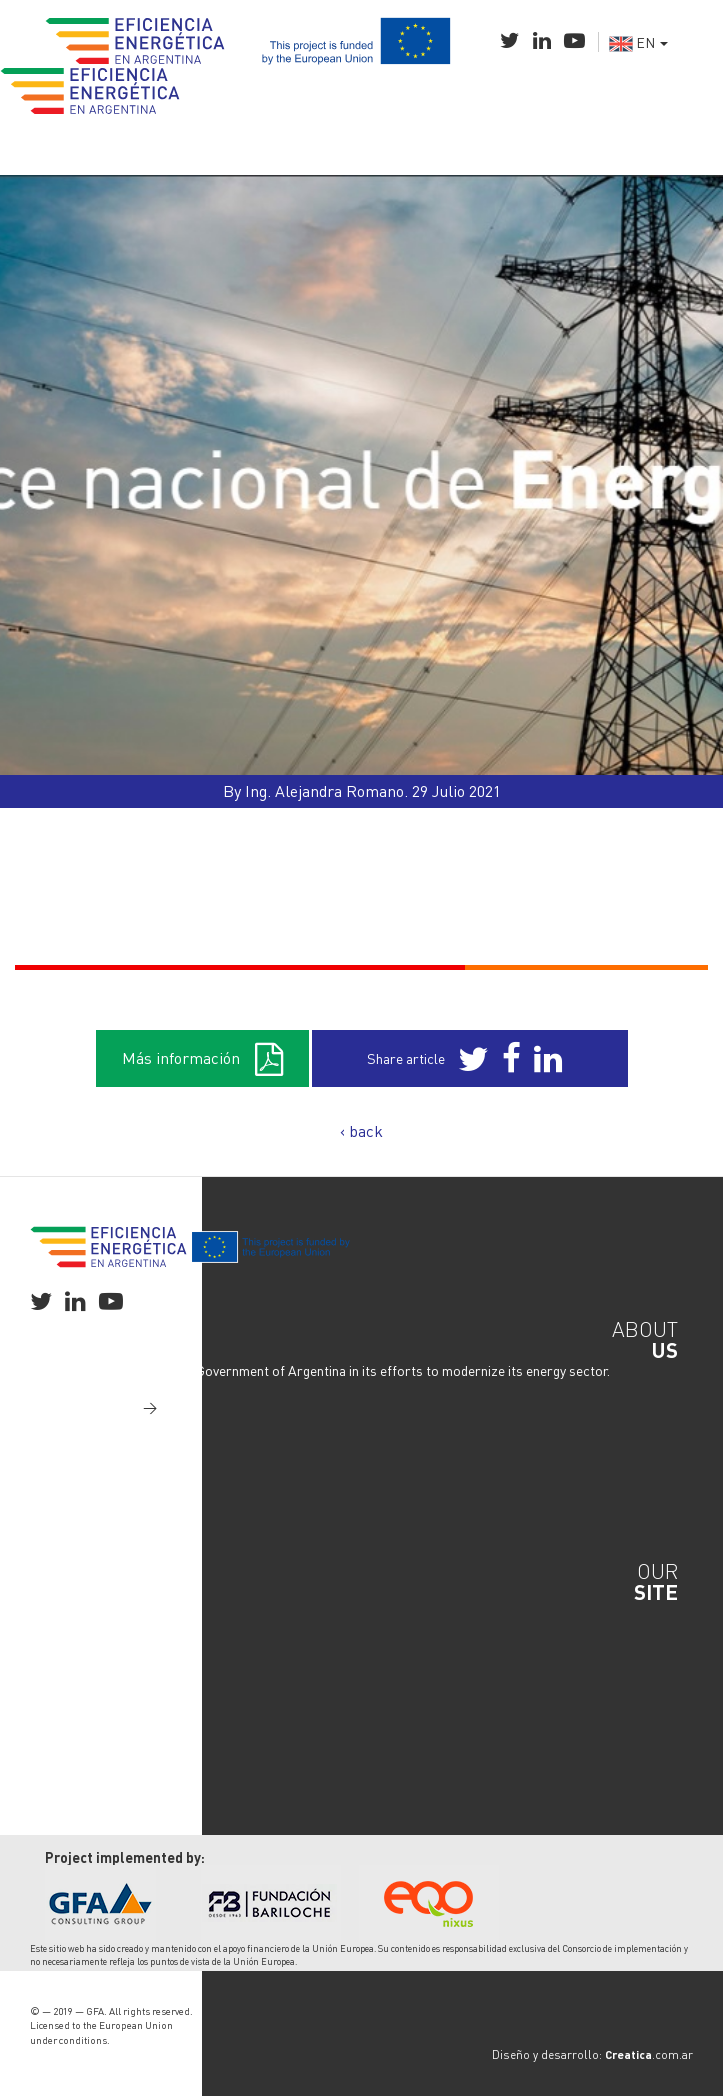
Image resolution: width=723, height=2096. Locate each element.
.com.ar (649, 2054)
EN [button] (638, 42)
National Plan (86, 1632)
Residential (79, 1672)
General (69, 1612)
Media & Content (96, 1712)
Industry (70, 1652)
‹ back (361, 1130)
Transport (75, 1692)
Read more (112, 1406)
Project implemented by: (125, 1857)
